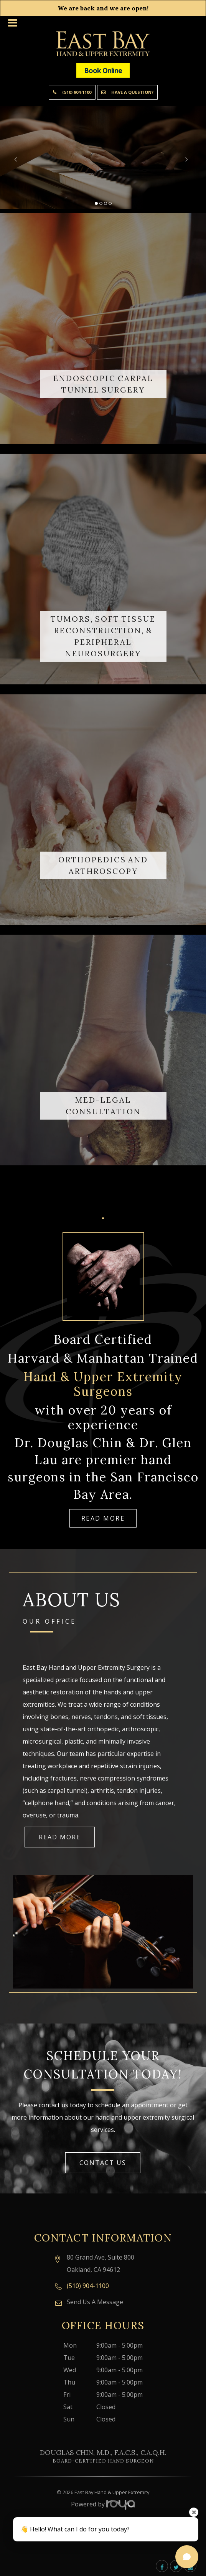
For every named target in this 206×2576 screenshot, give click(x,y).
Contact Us (102, 2162)
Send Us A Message (95, 2302)
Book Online (103, 70)
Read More (103, 1518)
